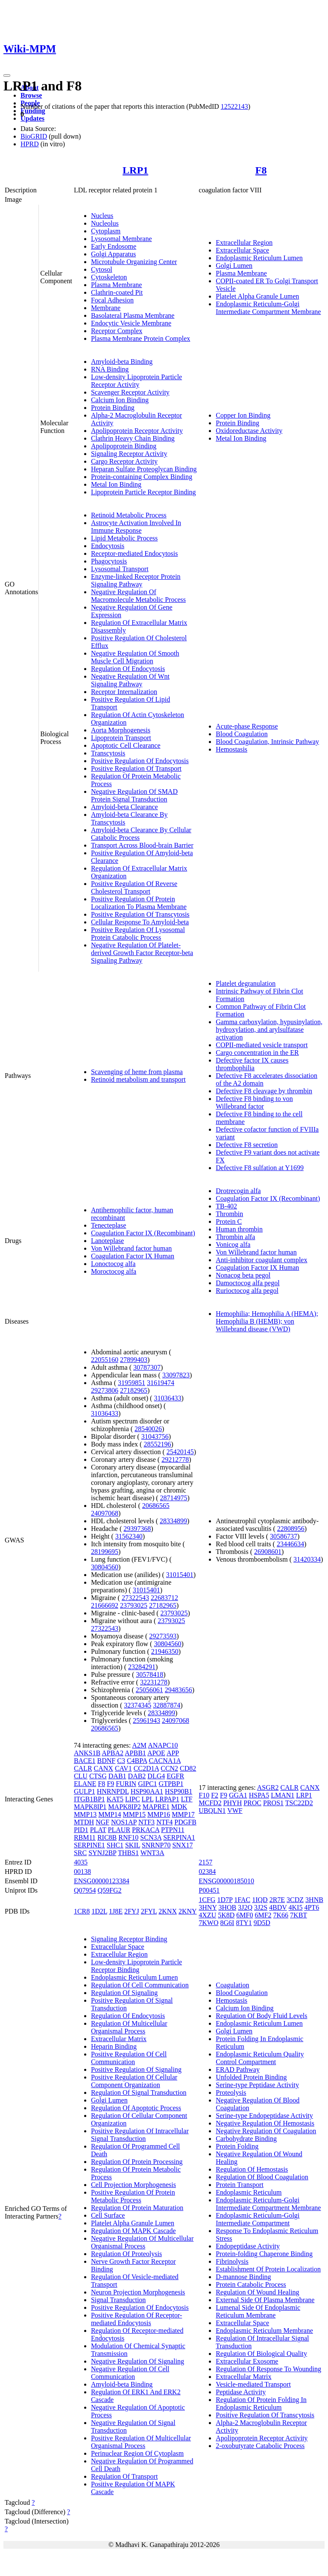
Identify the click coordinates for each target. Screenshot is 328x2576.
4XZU (207, 1915)
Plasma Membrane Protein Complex (140, 338)
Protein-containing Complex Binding (141, 476)
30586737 (283, 1536)
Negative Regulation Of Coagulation (266, 2131)
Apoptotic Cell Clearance (126, 745)
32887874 (166, 1705)
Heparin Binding (114, 2046)
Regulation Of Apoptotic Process (136, 2107)
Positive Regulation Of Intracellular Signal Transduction (140, 2134)
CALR (83, 1768)
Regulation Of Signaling (124, 1992)
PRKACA (145, 1829)
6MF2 (263, 1915)
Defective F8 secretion (247, 1144)
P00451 (209, 1890)
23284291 (141, 1666)
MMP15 (134, 1814)
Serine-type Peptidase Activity (257, 2084)
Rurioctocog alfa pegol (247, 1290)
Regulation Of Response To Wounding (268, 2369)
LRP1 (135, 170)
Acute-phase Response (247, 726)
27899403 (133, 1359)
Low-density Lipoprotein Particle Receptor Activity (136, 380)
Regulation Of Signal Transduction (139, 2092)
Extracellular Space (242, 250)
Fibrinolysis (232, 2261)
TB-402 (226, 1206)
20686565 (156, 1505)
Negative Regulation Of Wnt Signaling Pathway (130, 680)
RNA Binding (110, 369)
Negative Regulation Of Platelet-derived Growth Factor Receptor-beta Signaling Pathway (142, 952)
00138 (82, 1871)
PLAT (98, 1829)
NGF (102, 1822)
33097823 (176, 1375)
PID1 (81, 1829)
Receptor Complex (116, 330)
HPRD (29, 144)
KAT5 (115, 1799)
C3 (121, 1760)
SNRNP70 (156, 1845)
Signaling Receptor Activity (129, 453)
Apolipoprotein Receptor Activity (137, 430)
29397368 (137, 1528)
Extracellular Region (244, 242)
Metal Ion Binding (116, 484)
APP (173, 1753)
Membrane (105, 307)
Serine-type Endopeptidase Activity (264, 2115)
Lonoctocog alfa (113, 1263)
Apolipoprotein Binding (123, 446)
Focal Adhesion (112, 300)
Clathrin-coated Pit (117, 292)
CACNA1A (165, 1760)
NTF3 (146, 1822)
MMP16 (158, 1814)
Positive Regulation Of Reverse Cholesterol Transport (134, 887)
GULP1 (84, 1791)
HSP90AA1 (147, 1791)
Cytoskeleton (109, 277)
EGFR (175, 1776)
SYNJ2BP (102, 1852)
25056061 (149, 1689)
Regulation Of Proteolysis (126, 2253)
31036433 (167, 1398)
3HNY (208, 1907)
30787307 (147, 1367)
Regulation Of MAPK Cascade (133, 2230)
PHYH (232, 1802)
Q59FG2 (109, 1890)
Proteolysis (231, 2092)
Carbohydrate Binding (246, 2138)
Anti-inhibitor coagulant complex (261, 1259)
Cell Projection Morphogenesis (133, 2184)
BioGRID (33, 136)
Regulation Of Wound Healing (257, 2292)
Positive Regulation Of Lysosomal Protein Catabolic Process (138, 933)
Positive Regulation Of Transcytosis (140, 914)
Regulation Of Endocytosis (128, 668)
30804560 (104, 1567)
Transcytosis (108, 753)
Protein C (229, 1221)
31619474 (160, 1382)
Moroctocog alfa (113, 1271)
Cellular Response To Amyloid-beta (140, 922)
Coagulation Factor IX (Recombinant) (143, 1233)
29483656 (178, 1689)
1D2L (99, 1911)
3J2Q (245, 1907)
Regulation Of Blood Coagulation (262, 2177)
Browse (31, 95)
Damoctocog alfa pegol (247, 1283)
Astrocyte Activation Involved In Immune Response (136, 526)
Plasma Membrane (116, 284)
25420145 (180, 1451)
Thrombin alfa (235, 1236)
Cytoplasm (105, 231)
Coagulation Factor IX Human (132, 1256)
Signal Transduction (118, 2299)
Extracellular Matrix (118, 2038)
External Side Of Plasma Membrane (265, 2299)
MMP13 (85, 1814)
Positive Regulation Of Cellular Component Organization (134, 2081)
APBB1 (135, 1753)
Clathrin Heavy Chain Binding (133, 438)
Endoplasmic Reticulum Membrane (264, 2330)
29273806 (104, 1390)
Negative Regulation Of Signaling (137, 2361)
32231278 (153, 1682)
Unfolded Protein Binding (251, 2077)
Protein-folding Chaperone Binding (264, 2253)
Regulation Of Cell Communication (140, 1985)
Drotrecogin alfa (238, 1190)
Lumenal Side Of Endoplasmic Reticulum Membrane (258, 2311)
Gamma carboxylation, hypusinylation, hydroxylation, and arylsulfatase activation (269, 1029)
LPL (148, 1799)
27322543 (135, 1597)
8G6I (227, 1922)
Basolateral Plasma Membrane (133, 315)
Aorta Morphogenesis (120, 730)
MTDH (84, 1822)
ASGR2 (268, 1787)
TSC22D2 (299, 1802)
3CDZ (295, 1899)
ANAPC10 (163, 1745)
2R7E (277, 1899)
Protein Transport (240, 2184)
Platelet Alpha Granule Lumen (257, 296)
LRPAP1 (167, 1799)
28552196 (157, 1444)
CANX (103, 1768)
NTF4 (164, 1822)
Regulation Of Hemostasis (252, 2169)
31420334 (307, 1559)
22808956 (291, 1528)
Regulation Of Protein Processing (137, 2161)
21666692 (104, 1605)
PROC (252, 1802)
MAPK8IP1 (90, 1806)
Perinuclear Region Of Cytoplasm (137, 2453)
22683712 (164, 1597)
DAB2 (137, 1776)
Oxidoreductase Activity (249, 430)
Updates (32, 118)
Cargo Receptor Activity (124, 461)
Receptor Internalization (124, 691)
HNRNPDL (113, 1791)
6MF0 (244, 1915)
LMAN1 (282, 1795)
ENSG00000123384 (101, 1881)
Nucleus (102, 215)
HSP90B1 (178, 1791)
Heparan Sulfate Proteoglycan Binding (144, 469)
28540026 (148, 1428)
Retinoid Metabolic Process (129, 515)
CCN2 (169, 1768)
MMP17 (183, 1814)
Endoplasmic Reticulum (248, 2192)
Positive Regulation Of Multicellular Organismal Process (141, 2441)
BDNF (106, 1760)
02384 (207, 1871)
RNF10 (128, 1837)
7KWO (208, 1922)
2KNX (167, 1911)
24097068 (104, 1513)
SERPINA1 (179, 1837)
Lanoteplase (107, 1240)
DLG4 (156, 1776)
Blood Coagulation (241, 734)
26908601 (267, 1551)
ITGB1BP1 (89, 1799)
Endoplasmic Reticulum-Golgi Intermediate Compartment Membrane (268, 307)
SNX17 (182, 1845)
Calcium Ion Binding (120, 400)
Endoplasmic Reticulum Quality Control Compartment (260, 2057)
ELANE (85, 1783)
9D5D (262, 1922)
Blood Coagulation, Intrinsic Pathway (267, 741)
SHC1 (115, 1845)
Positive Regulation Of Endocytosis (140, 760)
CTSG (98, 1776)
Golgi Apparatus (113, 254)
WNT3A (152, 1852)
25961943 (146, 1720)
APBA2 (112, 1753)
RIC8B (107, 1837)
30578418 (149, 1674)
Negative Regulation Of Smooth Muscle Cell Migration (135, 657)
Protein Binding (113, 407)
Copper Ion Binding (243, 415)
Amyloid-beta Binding (121, 361)
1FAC (242, 1899)
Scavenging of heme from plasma (137, 1071)
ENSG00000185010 (226, 1881)
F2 (214, 1795)
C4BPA (137, 1760)
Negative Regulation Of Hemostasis (265, 2123)
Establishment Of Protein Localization (268, 2269)
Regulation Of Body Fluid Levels (261, 2015)
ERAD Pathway (238, 2069)
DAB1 (117, 1776)
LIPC (132, 1799)
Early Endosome (113, 246)
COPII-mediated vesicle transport (262, 1044)
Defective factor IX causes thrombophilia (252, 1064)
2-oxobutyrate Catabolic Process (260, 2445)
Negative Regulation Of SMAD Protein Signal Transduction (134, 795)
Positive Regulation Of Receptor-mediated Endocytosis (136, 2319)
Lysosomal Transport (120, 568)
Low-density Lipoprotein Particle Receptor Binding (136, 1965)
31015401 (179, 1574)
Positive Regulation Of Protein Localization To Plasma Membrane (139, 902)
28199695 (104, 1551)
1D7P (224, 1899)
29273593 (162, 1636)
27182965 (133, 1390)
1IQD (259, 1899)
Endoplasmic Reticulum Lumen (259, 257)
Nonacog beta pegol (243, 1275)
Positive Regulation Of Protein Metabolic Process (133, 2196)
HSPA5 (259, 1795)
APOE (156, 1753)
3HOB (227, 1907)
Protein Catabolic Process (251, 2284)
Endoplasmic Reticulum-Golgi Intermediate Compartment (257, 2219)
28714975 (173, 1497)
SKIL (132, 1845)
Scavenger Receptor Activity (130, 392)
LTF (187, 1799)
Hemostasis (231, 749)
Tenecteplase (108, 1225)
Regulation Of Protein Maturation (137, 2207)
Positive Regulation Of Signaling (136, 2069)
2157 (205, 1862)
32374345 (137, 1705)
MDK (179, 1806)
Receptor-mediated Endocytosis (134, 553)
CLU (81, 1776)
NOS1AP (124, 1822)
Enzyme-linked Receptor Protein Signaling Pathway (136, 580)
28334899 (173, 1521)
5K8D (226, 1915)
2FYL (149, 1911)
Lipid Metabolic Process (124, 538)
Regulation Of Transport (124, 2476)
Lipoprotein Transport (121, 737)
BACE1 (85, 1760)
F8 (261, 170)
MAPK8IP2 (124, 1806)
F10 (204, 1795)
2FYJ (131, 1911)
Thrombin (229, 1213)
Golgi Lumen (234, 265)
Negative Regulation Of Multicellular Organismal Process (142, 2242)
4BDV (278, 1907)
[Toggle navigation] (6, 75)
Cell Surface (108, 2215)
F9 (110, 1783)
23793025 (133, 1605)
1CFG (207, 1899)
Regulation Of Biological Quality (261, 2353)
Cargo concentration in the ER (257, 1052)
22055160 (104, 1359)
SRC (80, 1852)
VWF (235, 1810)
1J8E (116, 1911)
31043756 (155, 1436)
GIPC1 (147, 1783)
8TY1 (244, 1922)
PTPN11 (172, 1829)
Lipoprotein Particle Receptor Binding (143, 492)
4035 (81, 1862)
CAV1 (123, 1768)
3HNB (314, 1899)
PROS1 (273, 1802)
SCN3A (150, 1837)
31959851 (131, 1382)
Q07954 (85, 1890)
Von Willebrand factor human (131, 1248)
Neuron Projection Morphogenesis (138, 2292)
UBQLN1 (212, 1810)
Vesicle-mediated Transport (253, 2384)
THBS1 (128, 1852)
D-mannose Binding (243, 2276)
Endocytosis (107, 545)
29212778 (175, 1459)
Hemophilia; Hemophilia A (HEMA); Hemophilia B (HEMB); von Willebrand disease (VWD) (267, 1321)
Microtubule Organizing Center (134, 261)
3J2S (260, 1907)
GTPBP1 (171, 1783)
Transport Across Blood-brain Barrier (142, 845)
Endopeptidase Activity (248, 2246)
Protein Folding (237, 2146)
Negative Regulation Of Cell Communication (130, 2372)
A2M (139, 1745)
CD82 (188, 1768)
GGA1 (238, 1795)
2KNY (188, 1911)
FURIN (126, 1783)
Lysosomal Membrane (121, 238)
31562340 (129, 1536)
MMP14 (109, 1814)
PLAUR (119, 1829)
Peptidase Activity (241, 2392)
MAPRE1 (156, 1806)
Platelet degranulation (245, 983)
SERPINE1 (89, 1845)
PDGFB (185, 1822)
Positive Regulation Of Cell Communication (129, 2057)
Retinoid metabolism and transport (138, 1079)
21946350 (165, 1651)
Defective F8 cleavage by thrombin (264, 1091)
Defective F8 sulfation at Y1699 (260, 1167)
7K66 (281, 1915)
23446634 (290, 1544)
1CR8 (82, 1911)
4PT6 (311, 1907)
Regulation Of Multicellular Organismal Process (129, 2027)
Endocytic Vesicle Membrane (131, 323)
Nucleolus (105, 223)
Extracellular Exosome (247, 2361)
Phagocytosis (109, 561)
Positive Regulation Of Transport (136, 768)
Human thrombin (239, 1229)
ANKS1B (87, 1753)
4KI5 (296, 1907)
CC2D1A (146, 1768)
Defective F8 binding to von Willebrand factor (254, 1102)
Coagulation (232, 1985)
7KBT (298, 1915)
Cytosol (101, 269)
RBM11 (85, 1837)
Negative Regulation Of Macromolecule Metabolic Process (138, 595)
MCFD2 (210, 1802)
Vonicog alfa (233, 1244)
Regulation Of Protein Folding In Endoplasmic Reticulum (261, 2403)
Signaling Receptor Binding (129, 1939)
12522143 (234, 106)
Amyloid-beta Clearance (124, 806)
